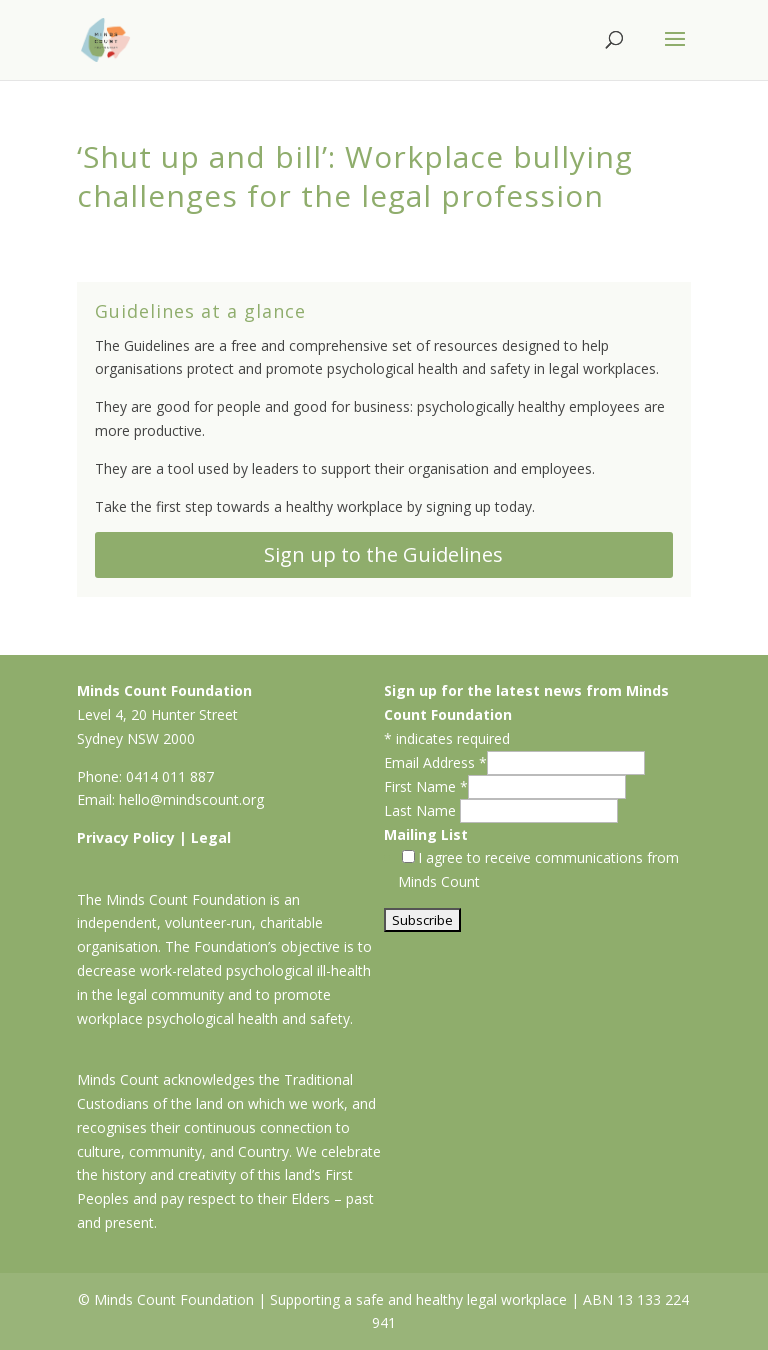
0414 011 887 (170, 776)
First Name (426, 786)
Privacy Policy (126, 837)
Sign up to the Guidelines (383, 554)
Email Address (435, 762)
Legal (211, 837)
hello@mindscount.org (191, 799)
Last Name (422, 810)
